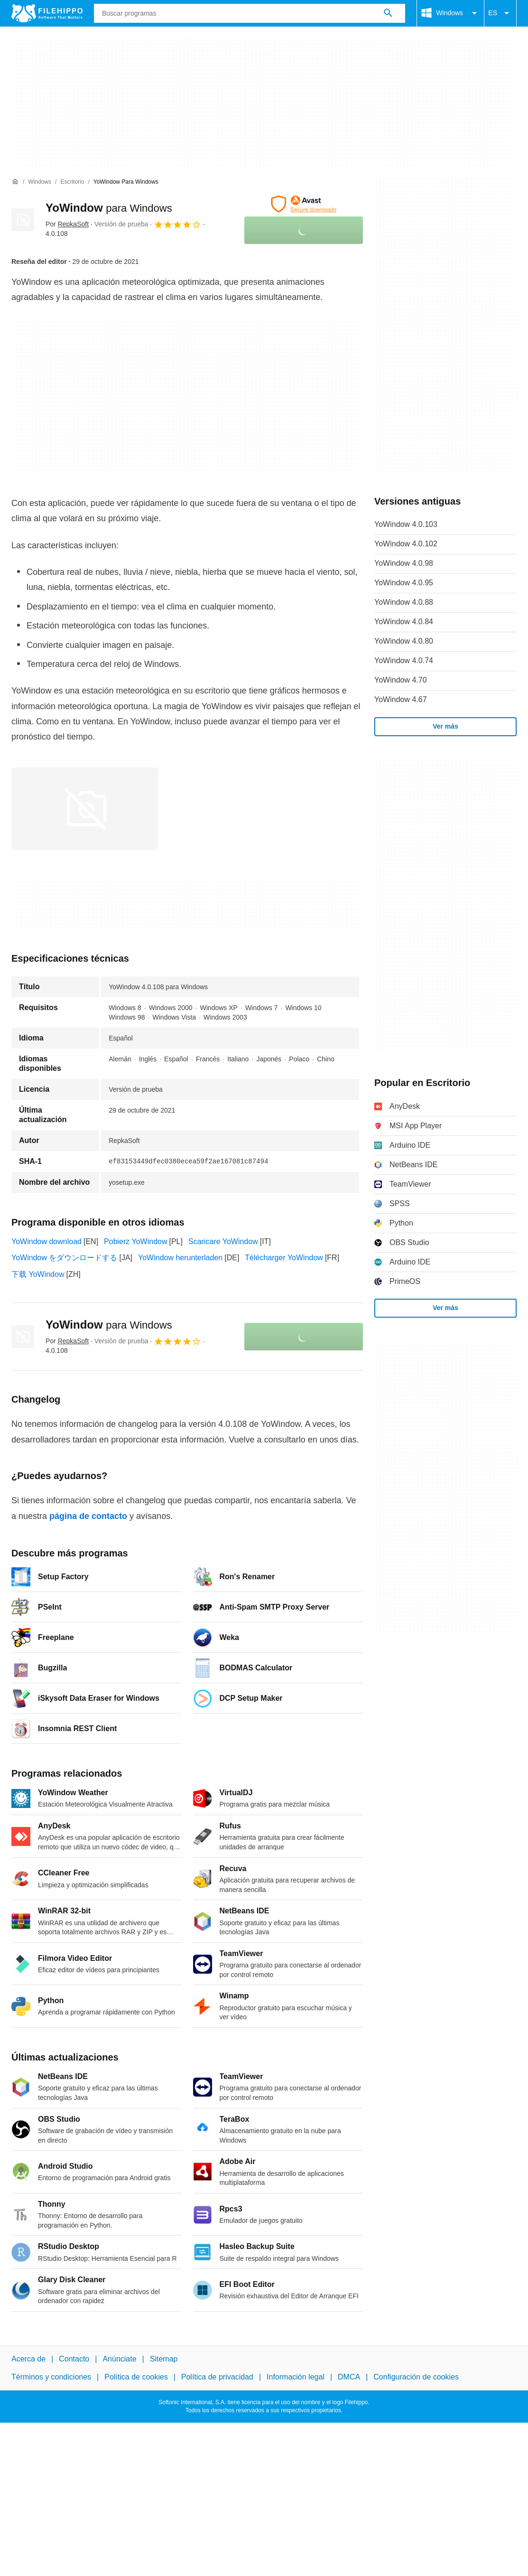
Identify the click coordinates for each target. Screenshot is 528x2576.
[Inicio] (15, 182)
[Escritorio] (72, 182)
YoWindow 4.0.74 (403, 660)
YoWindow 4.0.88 (403, 602)
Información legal (295, 2377)
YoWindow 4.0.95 (403, 583)
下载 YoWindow (37, 1274)
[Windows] (39, 182)
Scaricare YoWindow (223, 1241)
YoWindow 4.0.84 (403, 622)
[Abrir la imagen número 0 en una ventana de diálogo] (84, 809)
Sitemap (164, 2359)
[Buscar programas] (388, 13)
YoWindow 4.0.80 (403, 641)
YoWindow (109, 207)
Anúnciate (119, 2359)
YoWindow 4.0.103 (405, 524)
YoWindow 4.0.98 (403, 563)
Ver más (445, 726)
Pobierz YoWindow (135, 1241)
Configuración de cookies (416, 2377)
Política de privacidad (217, 2377)
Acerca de (28, 2359)
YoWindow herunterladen (180, 1258)
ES (500, 13)
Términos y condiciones (51, 2377)
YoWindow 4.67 (400, 699)
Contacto (74, 2359)
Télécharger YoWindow (284, 1258)
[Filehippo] (47, 13)
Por (67, 224)
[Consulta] (249, 13)
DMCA (349, 2377)
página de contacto (88, 1516)
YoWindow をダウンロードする (64, 1258)
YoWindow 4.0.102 (405, 544)
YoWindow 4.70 (400, 680)
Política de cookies (135, 2377)
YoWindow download (46, 1241)
